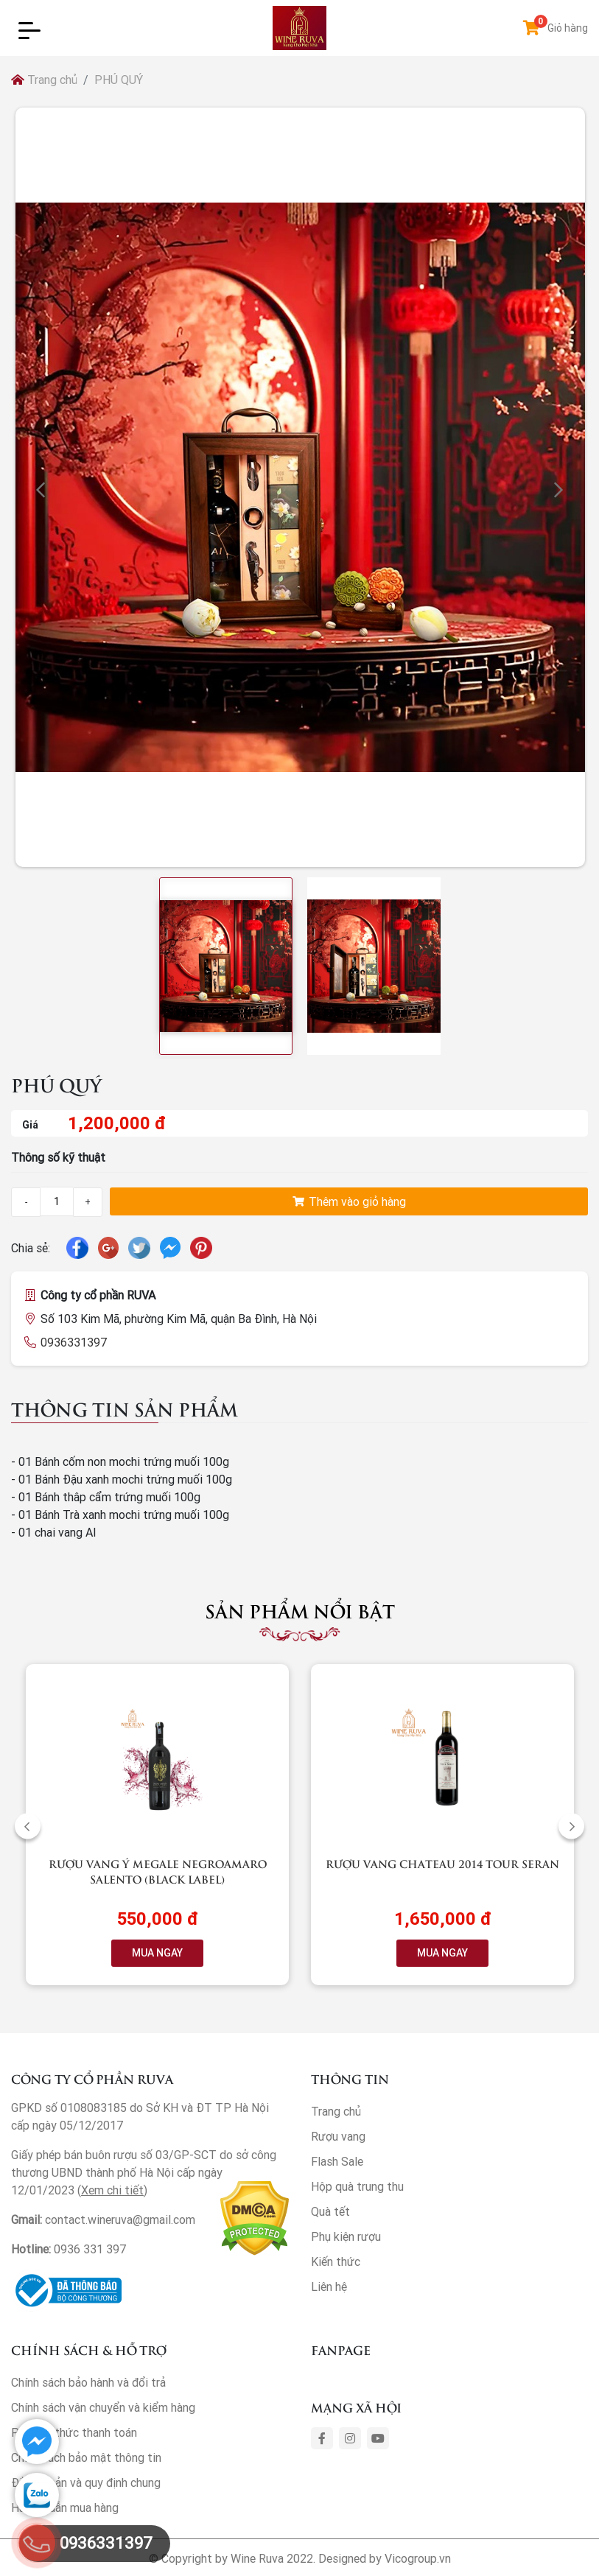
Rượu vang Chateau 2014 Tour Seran (442, 1863)
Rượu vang (338, 2136)
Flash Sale (337, 2161)
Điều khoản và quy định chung (86, 2482)
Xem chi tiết (112, 2190)
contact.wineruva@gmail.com (120, 2219)
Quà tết (330, 2211)
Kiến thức (335, 2261)
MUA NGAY (157, 1952)
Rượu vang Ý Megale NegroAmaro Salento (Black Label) (158, 1871)
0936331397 (74, 1342)
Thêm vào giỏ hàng (349, 1201)
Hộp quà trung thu (357, 2186)
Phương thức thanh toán (74, 2432)
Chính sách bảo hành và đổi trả (88, 2382)
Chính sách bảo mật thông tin (86, 2457)
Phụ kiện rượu (346, 2236)
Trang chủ (44, 79)
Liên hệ (329, 2286)
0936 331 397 (90, 2249)
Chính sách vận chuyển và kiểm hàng (103, 2407)
